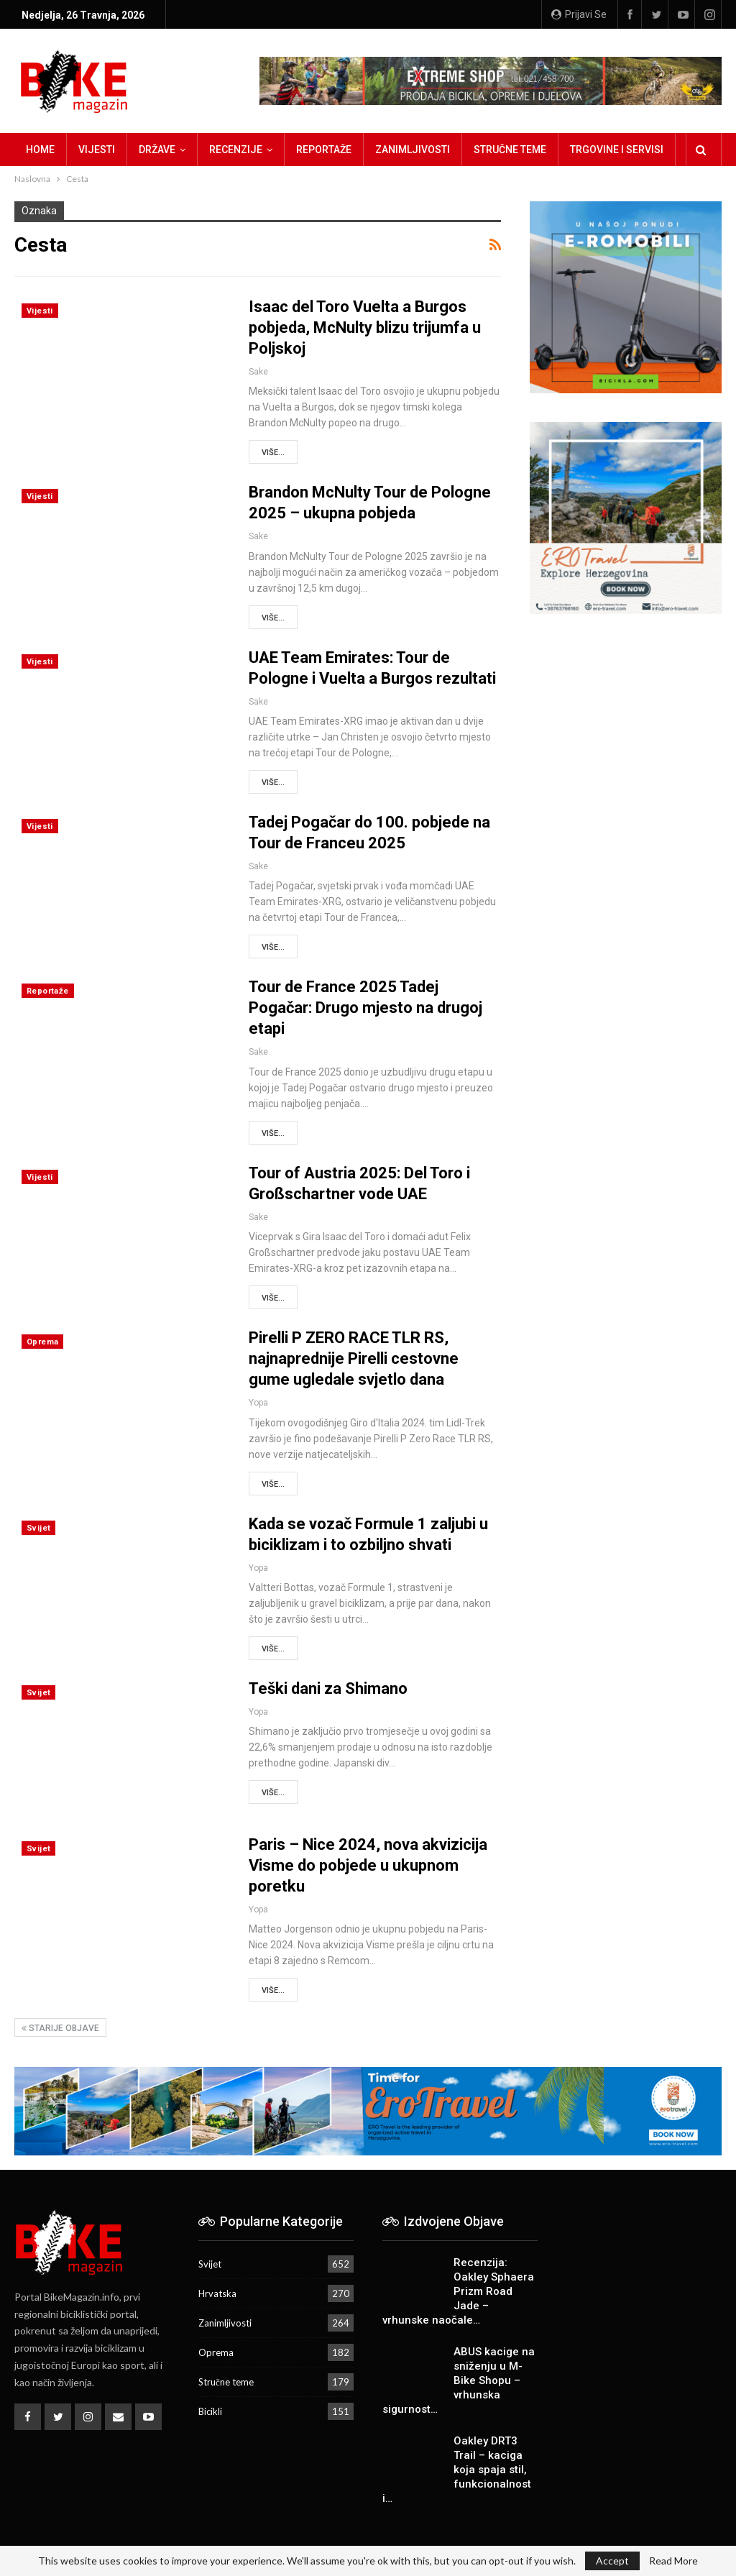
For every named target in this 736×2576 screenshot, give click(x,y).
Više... (273, 452)
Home (40, 149)
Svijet (38, 1528)
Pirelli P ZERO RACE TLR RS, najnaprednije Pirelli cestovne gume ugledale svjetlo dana (354, 1358)
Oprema (42, 1342)
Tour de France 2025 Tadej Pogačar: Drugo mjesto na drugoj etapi (365, 1007)
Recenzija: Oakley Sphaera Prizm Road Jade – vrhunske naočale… (458, 2291)
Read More (673, 2561)
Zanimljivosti (412, 149)
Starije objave (60, 2028)
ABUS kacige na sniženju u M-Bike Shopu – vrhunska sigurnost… (458, 2380)
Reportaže (323, 149)
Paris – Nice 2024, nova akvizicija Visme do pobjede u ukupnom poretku (368, 1865)
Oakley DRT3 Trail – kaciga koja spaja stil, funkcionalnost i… (456, 2469)
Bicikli (210, 2411)
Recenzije (235, 149)
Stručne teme (510, 149)
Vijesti (96, 149)
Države (157, 149)
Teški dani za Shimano (328, 1688)
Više (580, 149)
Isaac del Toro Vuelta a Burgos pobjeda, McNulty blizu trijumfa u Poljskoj (365, 327)
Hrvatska (217, 2293)
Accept (612, 2560)
